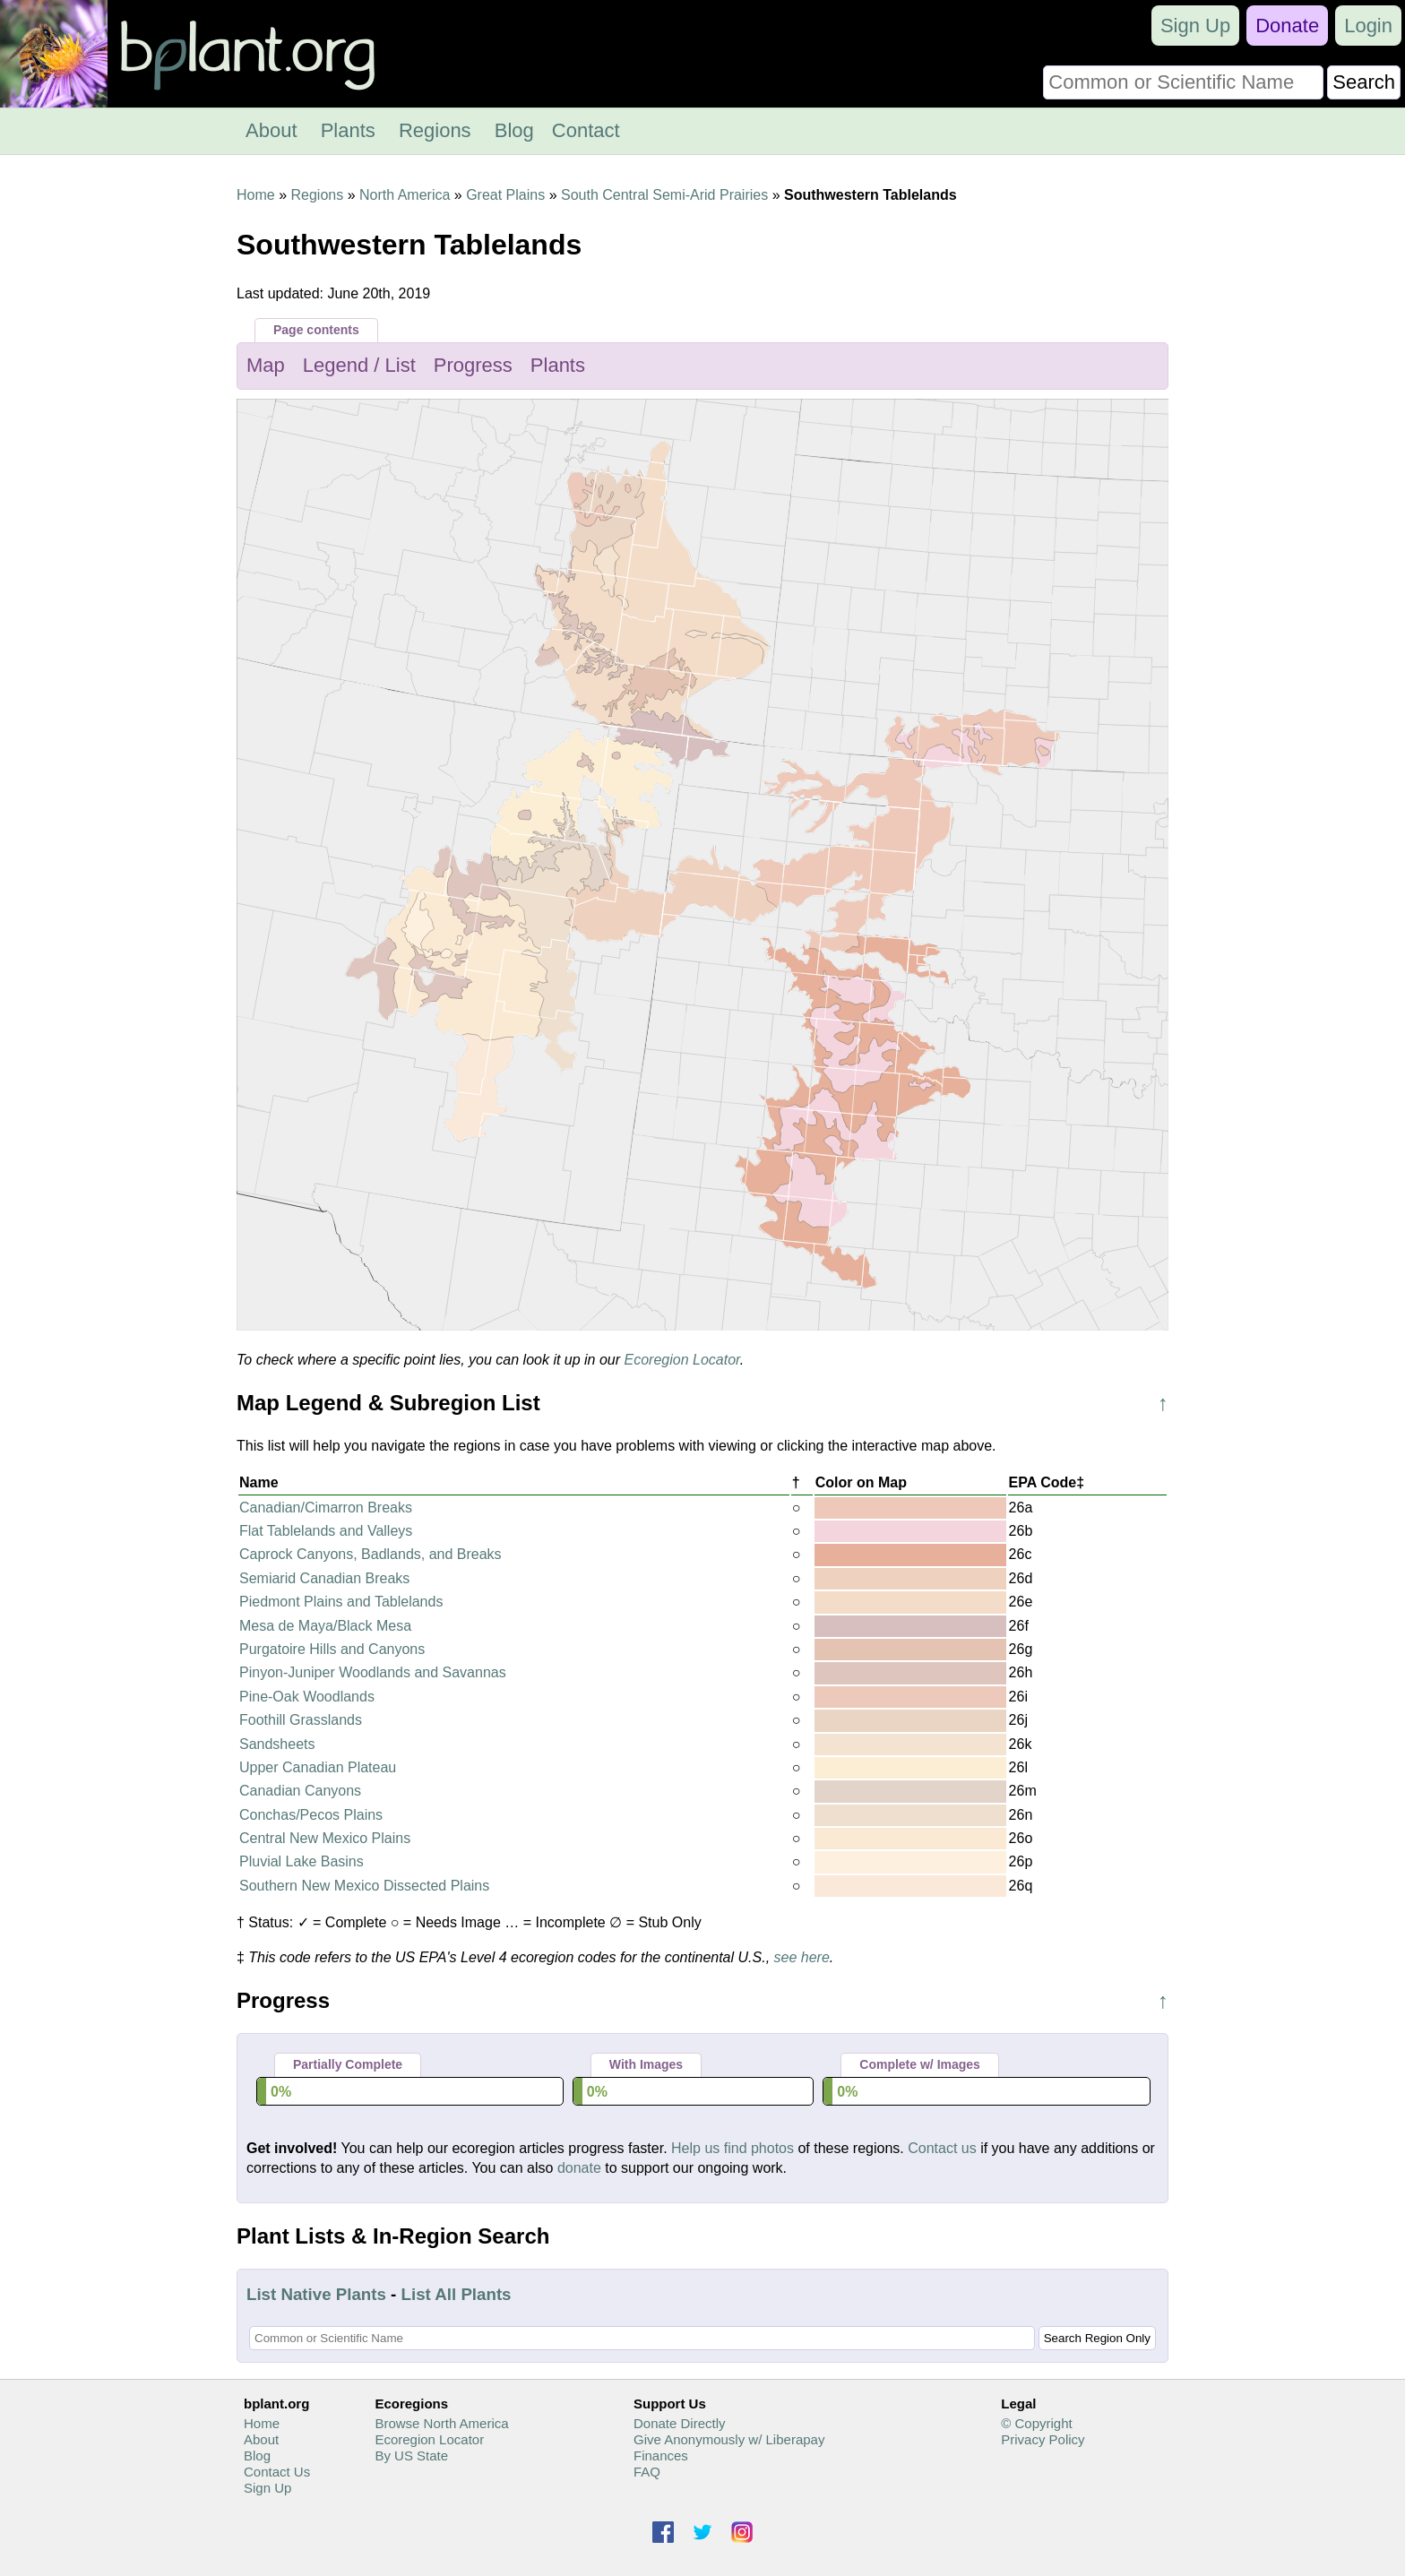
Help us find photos (732, 2148)
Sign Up (1195, 25)
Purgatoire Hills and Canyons (332, 1649)
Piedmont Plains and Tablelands (341, 1601)
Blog (514, 130)
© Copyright (1036, 2423)
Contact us (942, 2148)
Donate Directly (680, 2423)
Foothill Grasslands (300, 1719)
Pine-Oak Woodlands (307, 1696)
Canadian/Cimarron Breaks (325, 1507)
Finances (661, 2455)
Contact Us (277, 2471)
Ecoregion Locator (682, 1359)
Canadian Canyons (300, 1790)
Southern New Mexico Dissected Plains (364, 1885)
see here (802, 1957)
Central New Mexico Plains (324, 1838)
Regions (435, 130)
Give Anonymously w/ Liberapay (729, 2439)
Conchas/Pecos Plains (311, 1814)
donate (579, 2167)
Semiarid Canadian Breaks (324, 1578)
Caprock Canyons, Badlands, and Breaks (370, 1554)
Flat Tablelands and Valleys (325, 1530)
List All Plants (456, 2294)
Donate (1287, 25)
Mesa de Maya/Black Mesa (325, 1625)
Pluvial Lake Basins (301, 1861)
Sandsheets (277, 1744)
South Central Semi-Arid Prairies (664, 194)
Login (1368, 25)
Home (256, 194)
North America (404, 194)
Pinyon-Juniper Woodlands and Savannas (372, 1672)
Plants (348, 130)
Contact (586, 130)
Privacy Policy (1042, 2439)
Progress (473, 365)
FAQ (647, 2471)
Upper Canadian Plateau (317, 1767)
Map (265, 365)
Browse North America (441, 2423)
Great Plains (505, 194)
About (271, 130)
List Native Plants (316, 2294)
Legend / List (359, 365)
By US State (411, 2455)
